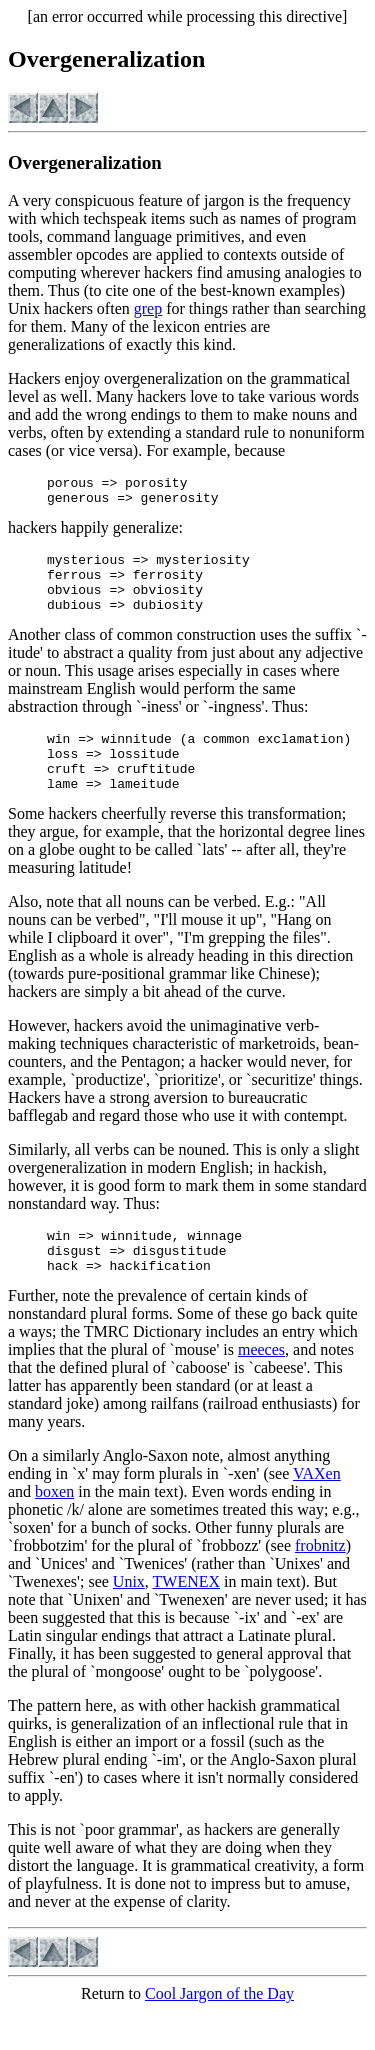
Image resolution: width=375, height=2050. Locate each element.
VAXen (317, 1512)
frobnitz (320, 1584)
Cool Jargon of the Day (219, 2032)
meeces (261, 1388)
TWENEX (187, 1620)
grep (148, 308)
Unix (129, 1620)
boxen (54, 1530)
